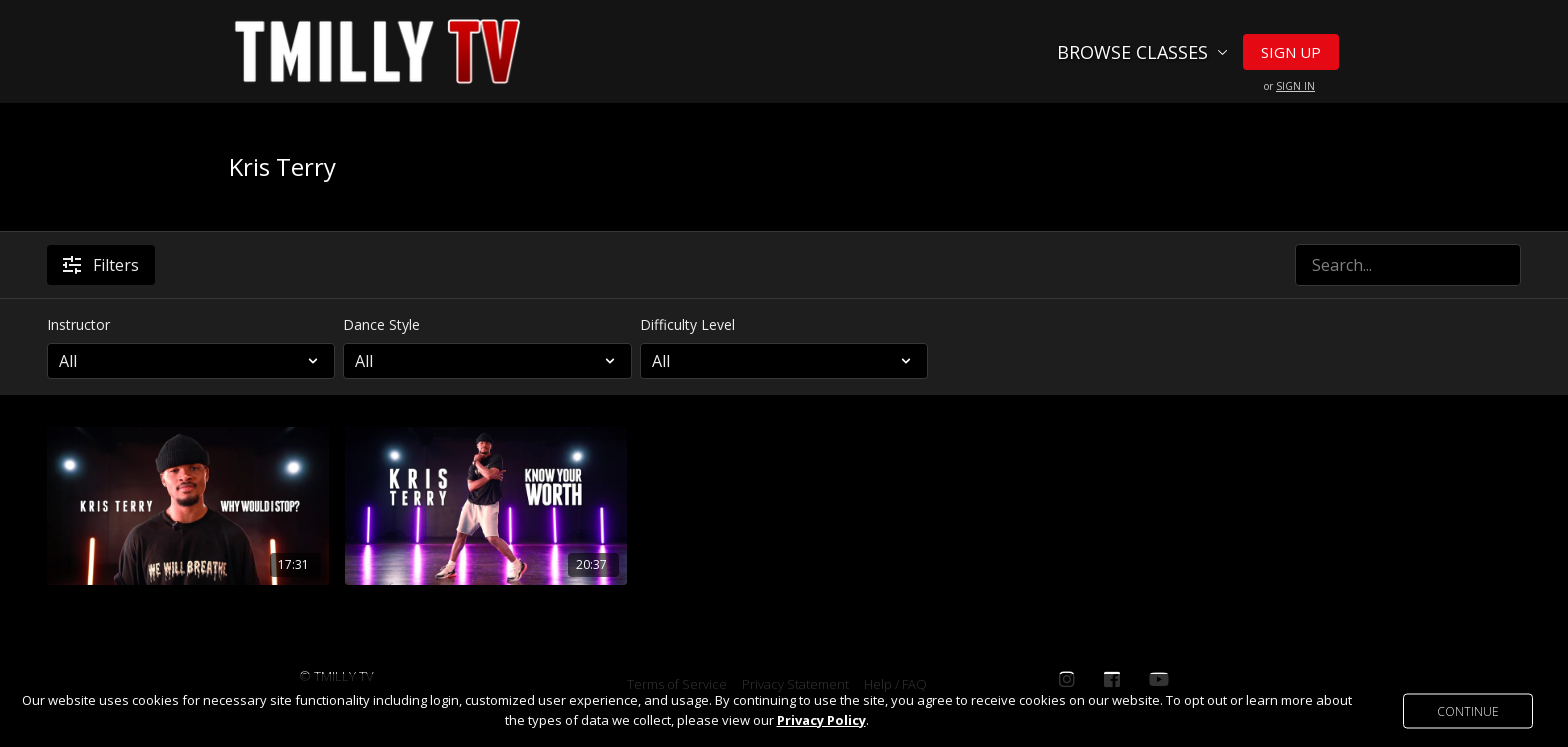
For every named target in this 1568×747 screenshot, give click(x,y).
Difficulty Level (687, 324)
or (1289, 86)
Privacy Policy (821, 720)
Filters (101, 265)
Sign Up (1291, 52)
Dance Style (381, 324)
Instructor (78, 324)
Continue (1468, 710)
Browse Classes (1142, 52)
